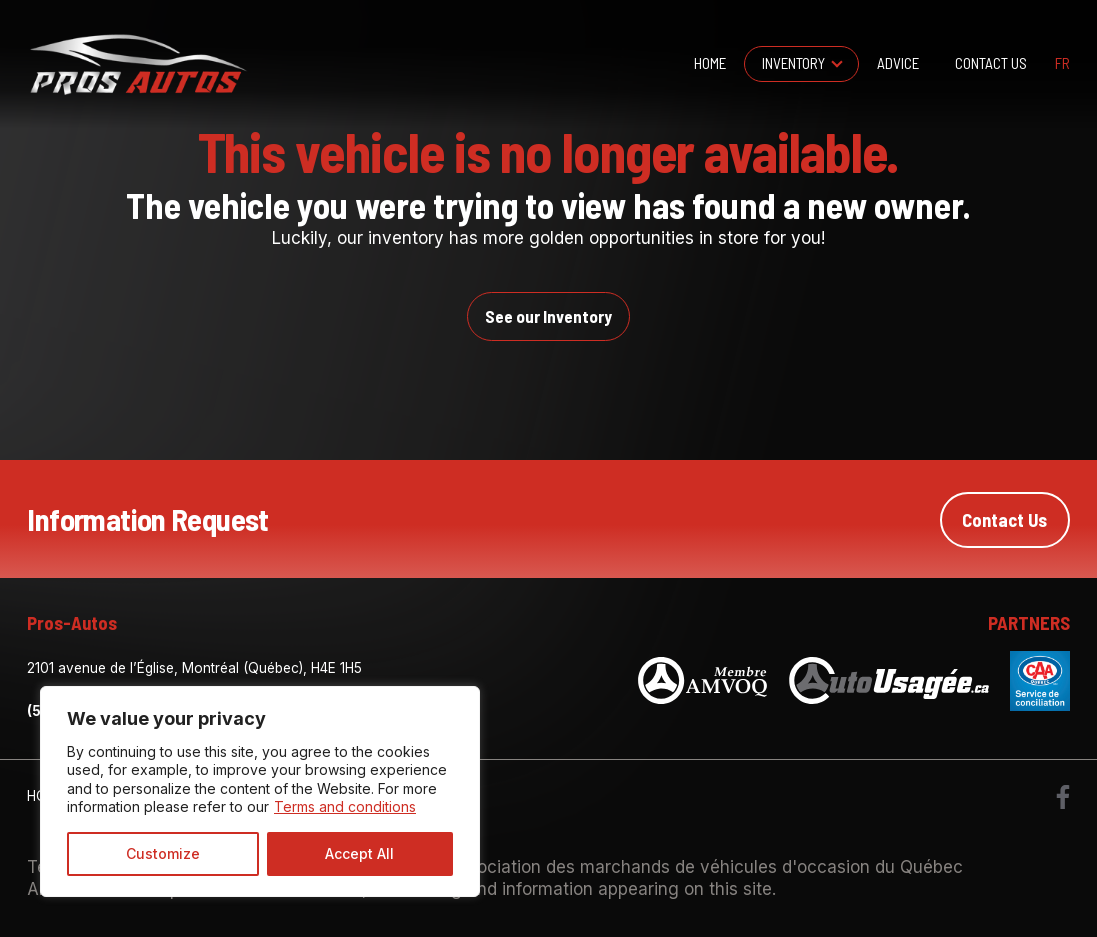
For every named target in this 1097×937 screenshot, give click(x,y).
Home (710, 63)
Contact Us (991, 63)
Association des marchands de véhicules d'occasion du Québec (705, 866)
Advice (898, 63)
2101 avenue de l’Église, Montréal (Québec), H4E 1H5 (194, 667)
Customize (163, 853)
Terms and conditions (345, 806)
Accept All (359, 853)
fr (1062, 63)
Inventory (793, 63)
